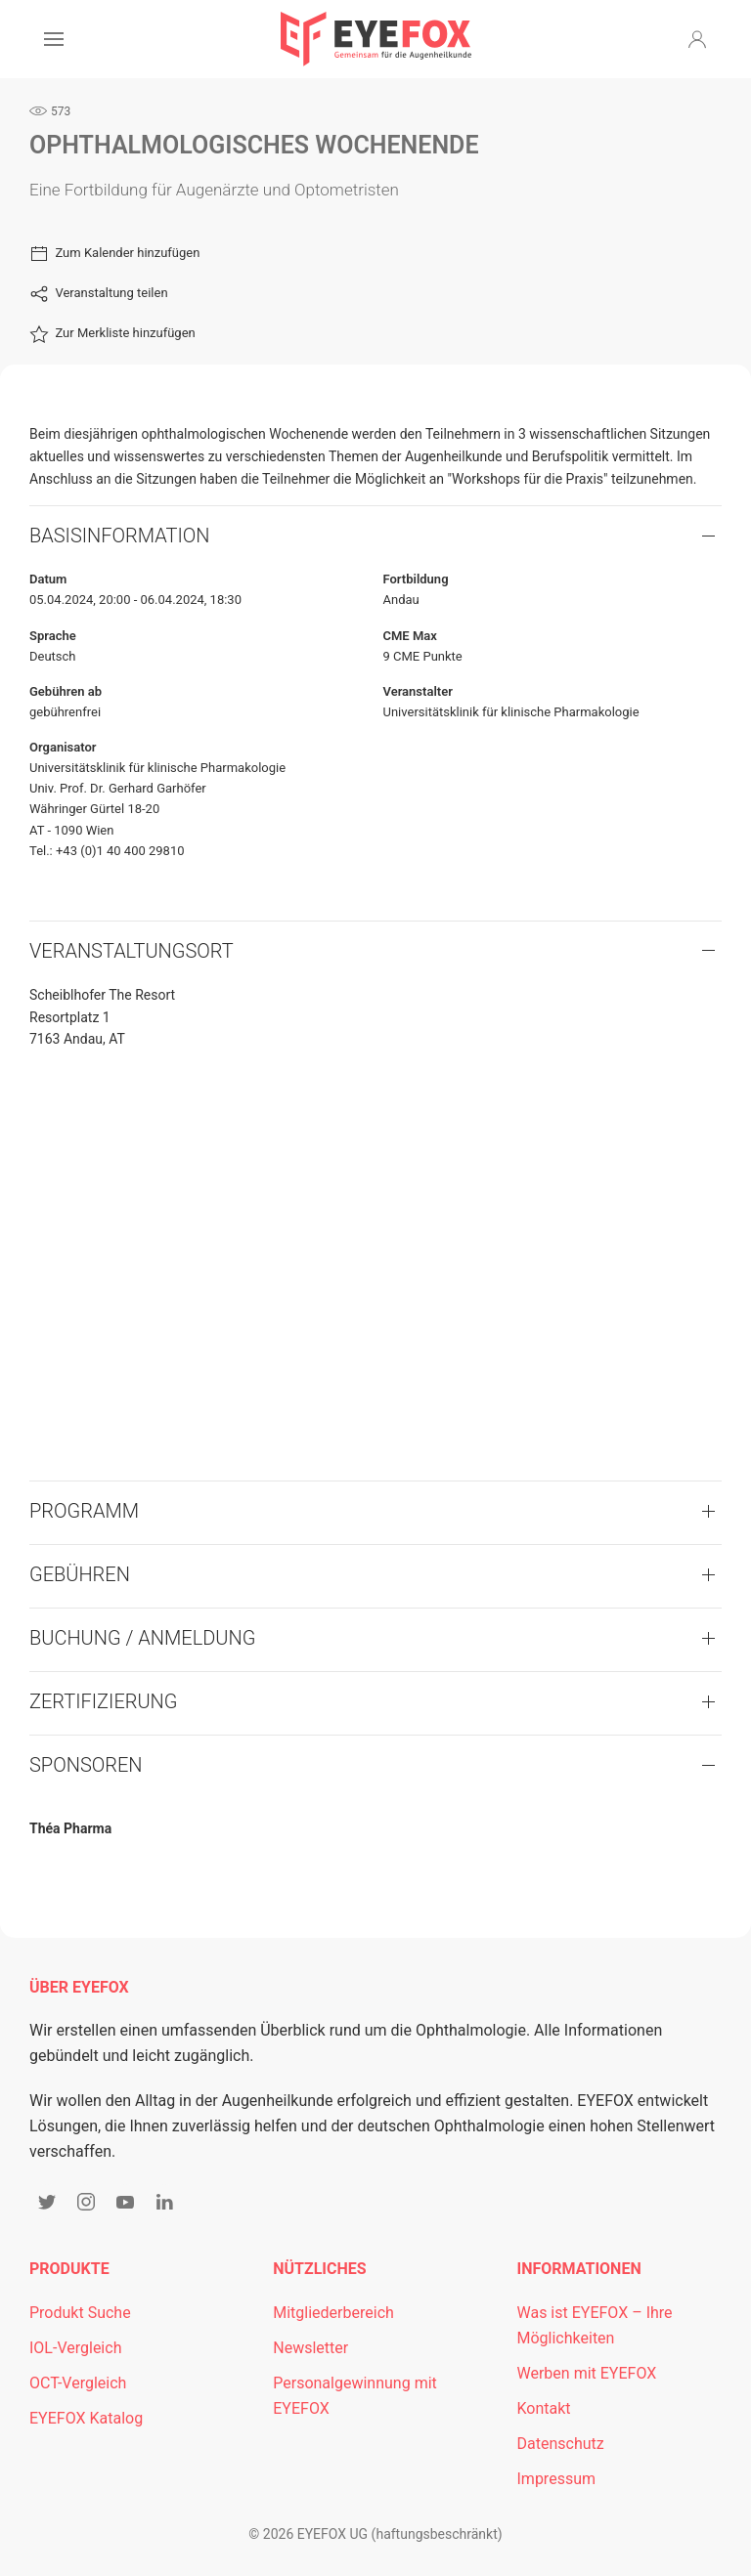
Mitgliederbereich (333, 2312)
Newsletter (310, 2348)
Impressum (556, 2478)
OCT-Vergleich (77, 2383)
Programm (84, 1511)
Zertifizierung (103, 1701)
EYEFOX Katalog (86, 2418)
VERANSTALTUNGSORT (131, 951)
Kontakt (544, 2408)
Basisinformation (119, 535)
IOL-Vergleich (75, 2348)
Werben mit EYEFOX (587, 2373)
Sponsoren (86, 1765)
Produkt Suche (80, 2312)
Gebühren (79, 1574)
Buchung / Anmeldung (142, 1638)
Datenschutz (560, 2443)
